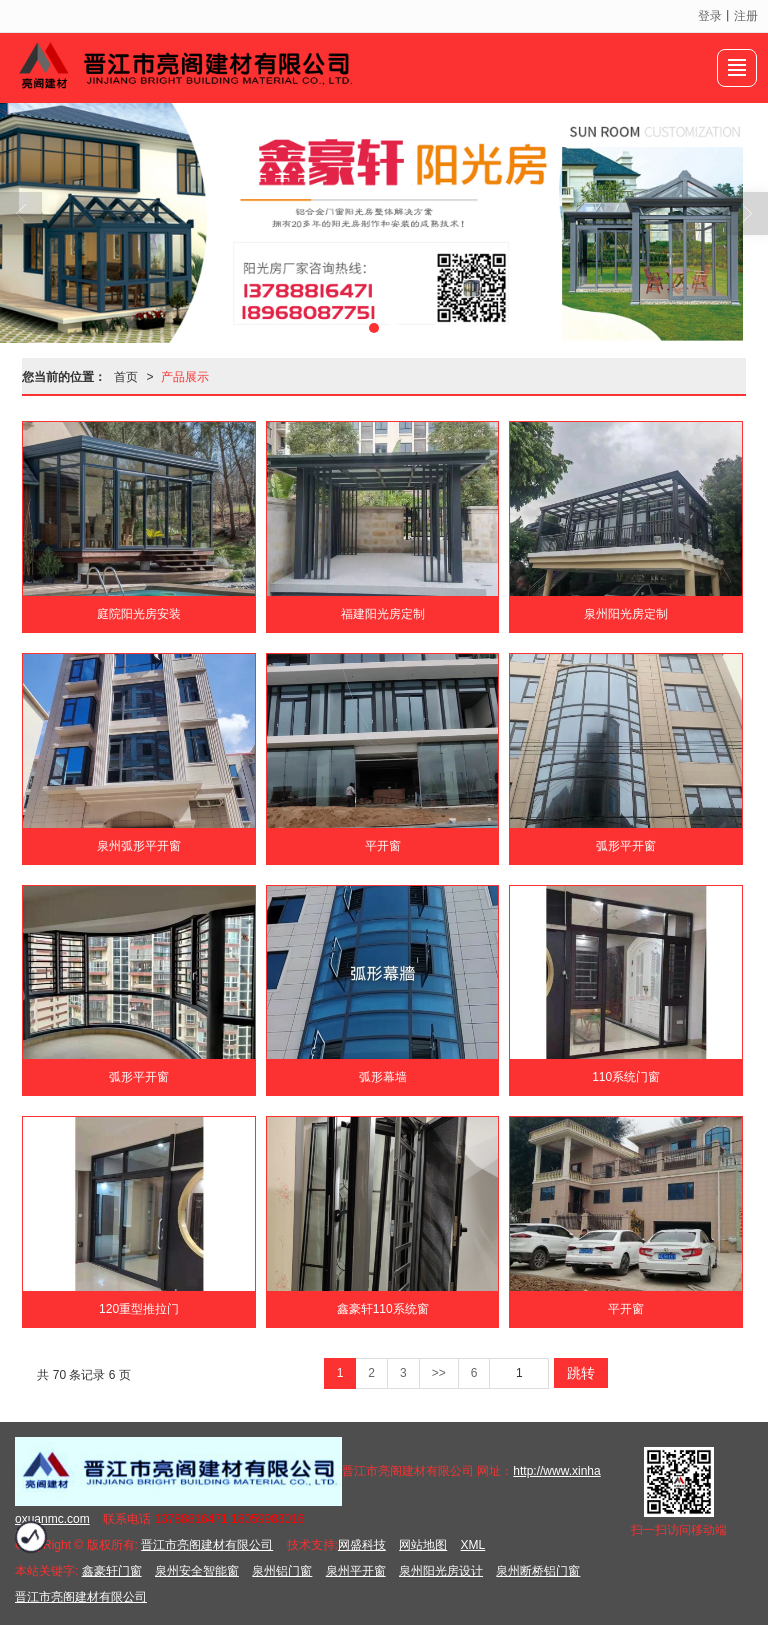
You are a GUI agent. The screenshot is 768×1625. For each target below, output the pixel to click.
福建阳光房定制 (383, 614)
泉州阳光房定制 (626, 614)
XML (473, 1545)
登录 (710, 16)
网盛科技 (362, 1545)
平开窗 (383, 846)
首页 (126, 377)
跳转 (581, 1373)
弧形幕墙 (383, 1077)
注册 (746, 16)
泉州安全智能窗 (197, 1571)
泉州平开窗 (356, 1571)
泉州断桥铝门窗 (538, 1571)
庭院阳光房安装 (139, 614)
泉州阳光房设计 (441, 1571)
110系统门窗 (626, 1077)
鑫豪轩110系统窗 (383, 1309)
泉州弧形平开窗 (139, 846)
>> (439, 1373)
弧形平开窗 (626, 846)
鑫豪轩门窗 (112, 1571)
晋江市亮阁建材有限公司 (207, 1545)
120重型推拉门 (139, 1309)
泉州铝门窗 (282, 1571)
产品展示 (185, 377)
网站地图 (423, 1545)
